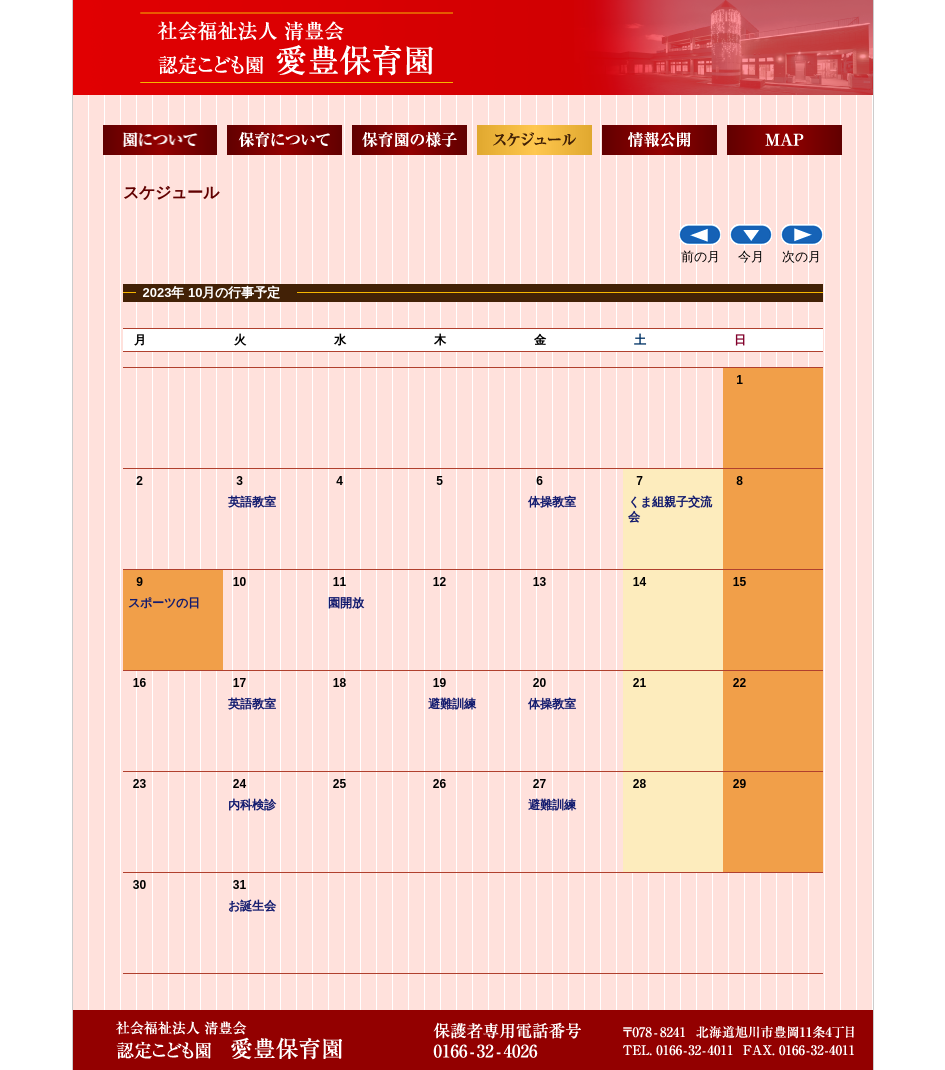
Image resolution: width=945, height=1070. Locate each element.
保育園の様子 (409, 140)
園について (160, 140)
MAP (784, 140)
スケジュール (534, 140)
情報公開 (659, 140)
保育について (284, 140)
